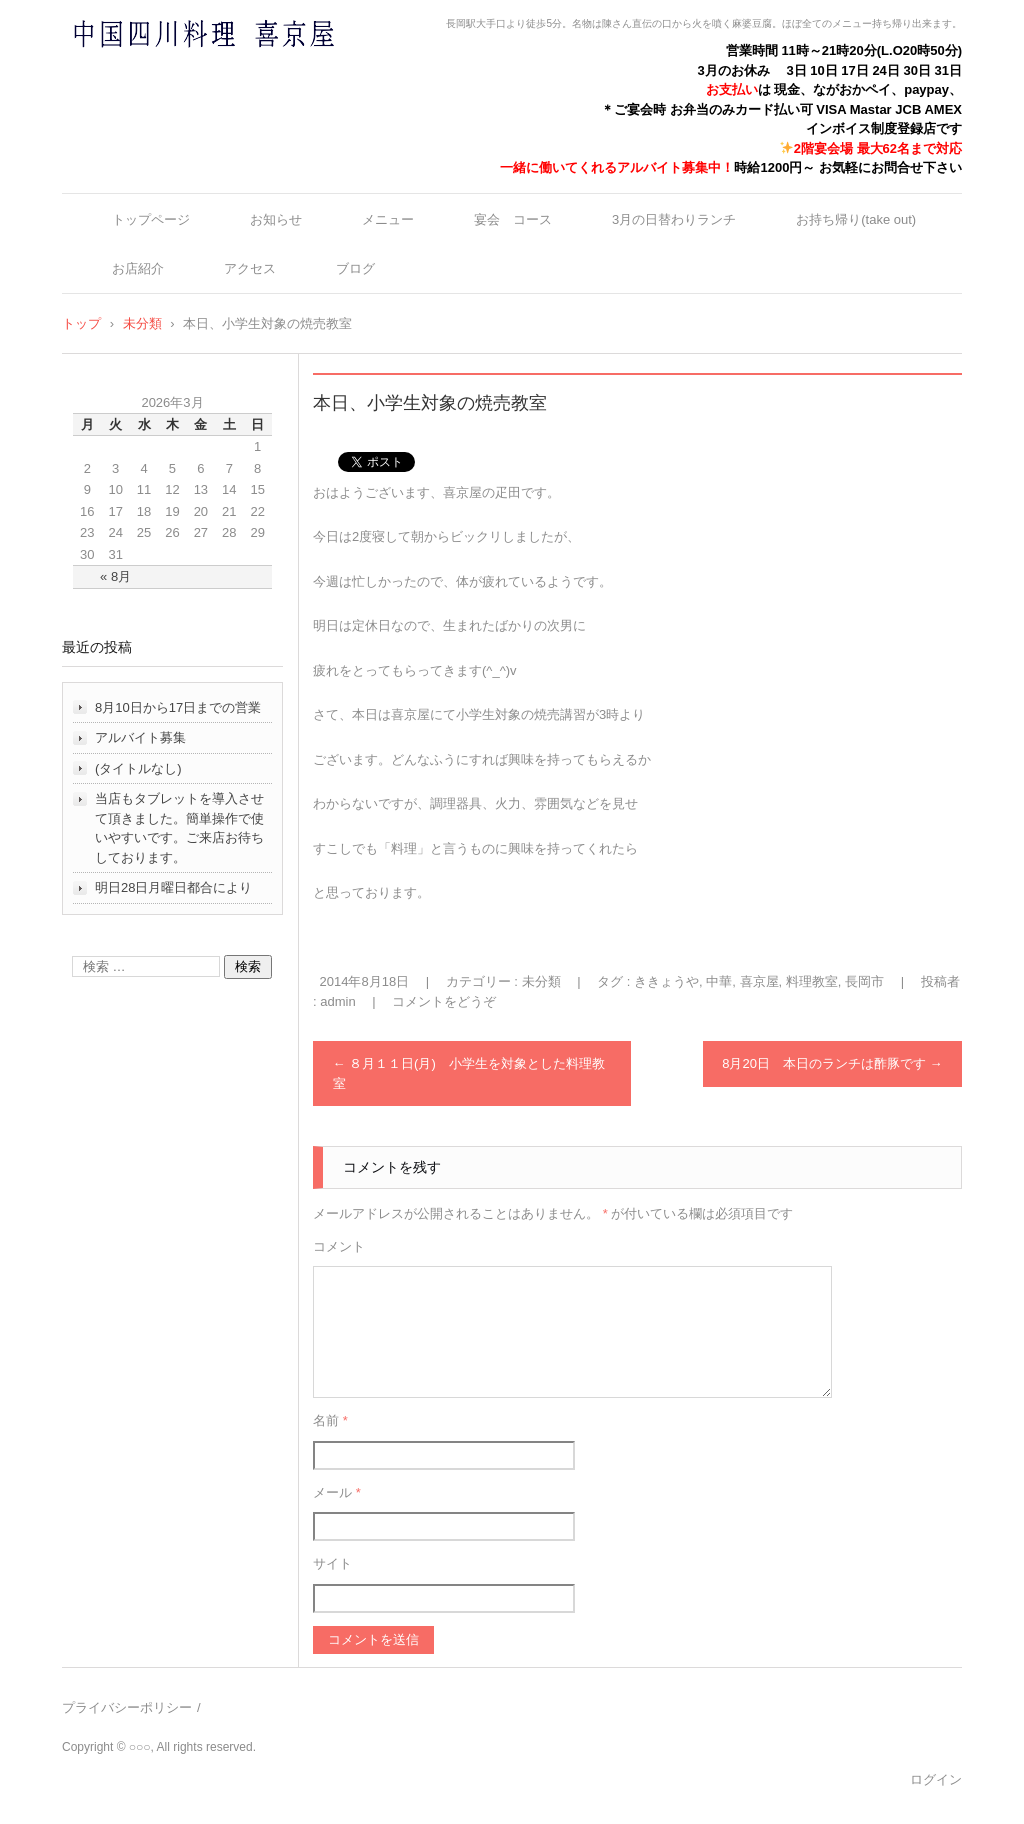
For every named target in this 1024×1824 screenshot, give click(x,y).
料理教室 (812, 981)
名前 (330, 1420)
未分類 (541, 981)
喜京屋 (759, 981)
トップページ (151, 219)
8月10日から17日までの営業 (178, 707)
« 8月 (115, 576)
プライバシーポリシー (127, 1707)
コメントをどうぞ (444, 1001)
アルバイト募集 (140, 737)
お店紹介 (138, 268)
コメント (339, 1246)
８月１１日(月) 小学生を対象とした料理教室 (469, 1073)
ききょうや (666, 981)
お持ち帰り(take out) (856, 219)
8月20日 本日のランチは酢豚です (832, 1063)
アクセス (250, 268)
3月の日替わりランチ (674, 219)
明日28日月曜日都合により (173, 887)
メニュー (388, 219)
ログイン (936, 1779)
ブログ (355, 268)
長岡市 (864, 981)
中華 (719, 981)
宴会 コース (513, 219)
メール (337, 1492)
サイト (332, 1563)
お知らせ (276, 219)
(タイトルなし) (138, 768)
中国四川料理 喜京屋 (151, 72)
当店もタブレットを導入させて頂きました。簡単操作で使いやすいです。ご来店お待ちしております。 (179, 828)
